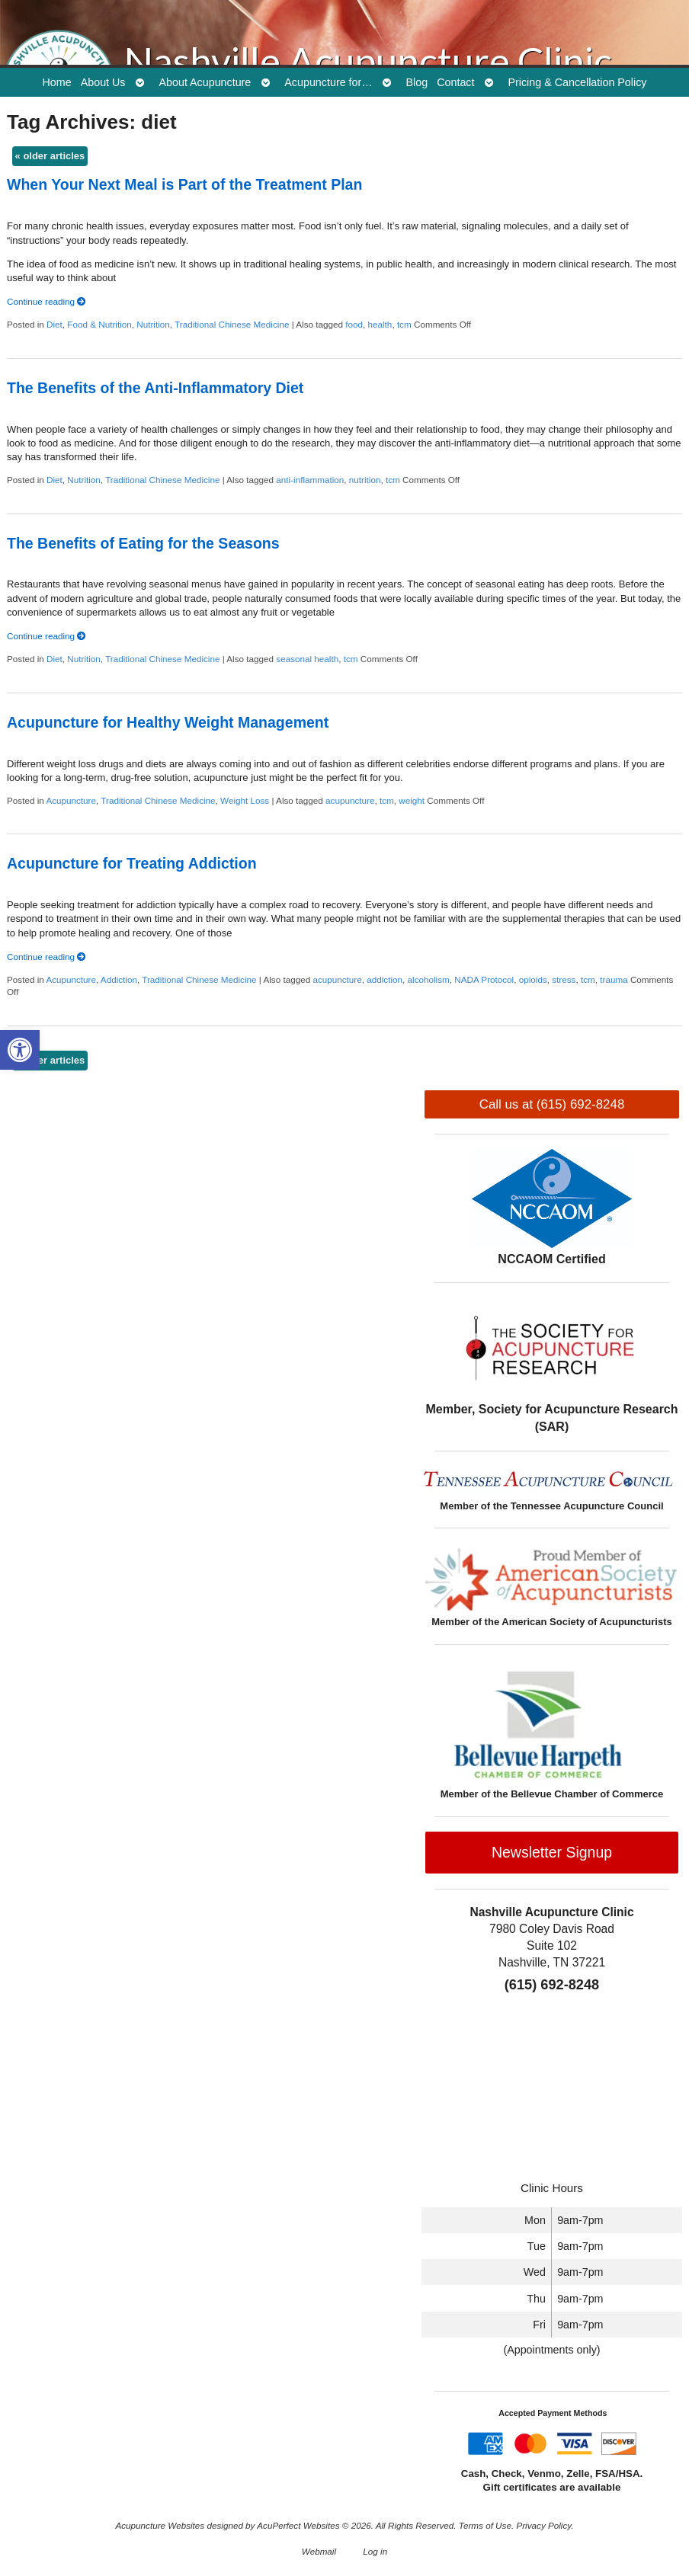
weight (412, 800)
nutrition (365, 480)
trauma (613, 979)
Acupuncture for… (328, 82)
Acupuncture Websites (159, 2525)
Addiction (119, 979)
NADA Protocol (484, 979)
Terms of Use (485, 2525)
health (380, 324)
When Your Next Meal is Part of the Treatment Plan (184, 184)
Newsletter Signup (552, 1852)
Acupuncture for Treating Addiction (132, 863)
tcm (404, 324)
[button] (20, 1050)
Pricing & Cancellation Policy (577, 82)
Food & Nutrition (99, 324)
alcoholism (429, 979)
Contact (455, 82)
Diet (54, 324)
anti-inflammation (310, 480)
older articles (50, 156)
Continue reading (46, 301)
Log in (375, 2551)
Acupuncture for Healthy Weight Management (167, 722)
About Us (103, 82)
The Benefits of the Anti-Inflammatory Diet (155, 387)
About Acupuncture (205, 82)
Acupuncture (71, 800)
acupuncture (349, 800)
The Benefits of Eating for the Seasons (143, 543)
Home (57, 82)
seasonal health (307, 659)
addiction (384, 979)
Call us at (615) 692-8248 (552, 1104)
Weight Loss (244, 800)
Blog (417, 82)
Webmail (319, 2551)
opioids (533, 979)
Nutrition (153, 324)
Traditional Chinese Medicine (232, 324)
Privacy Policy (543, 2525)
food (354, 324)
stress (563, 979)
